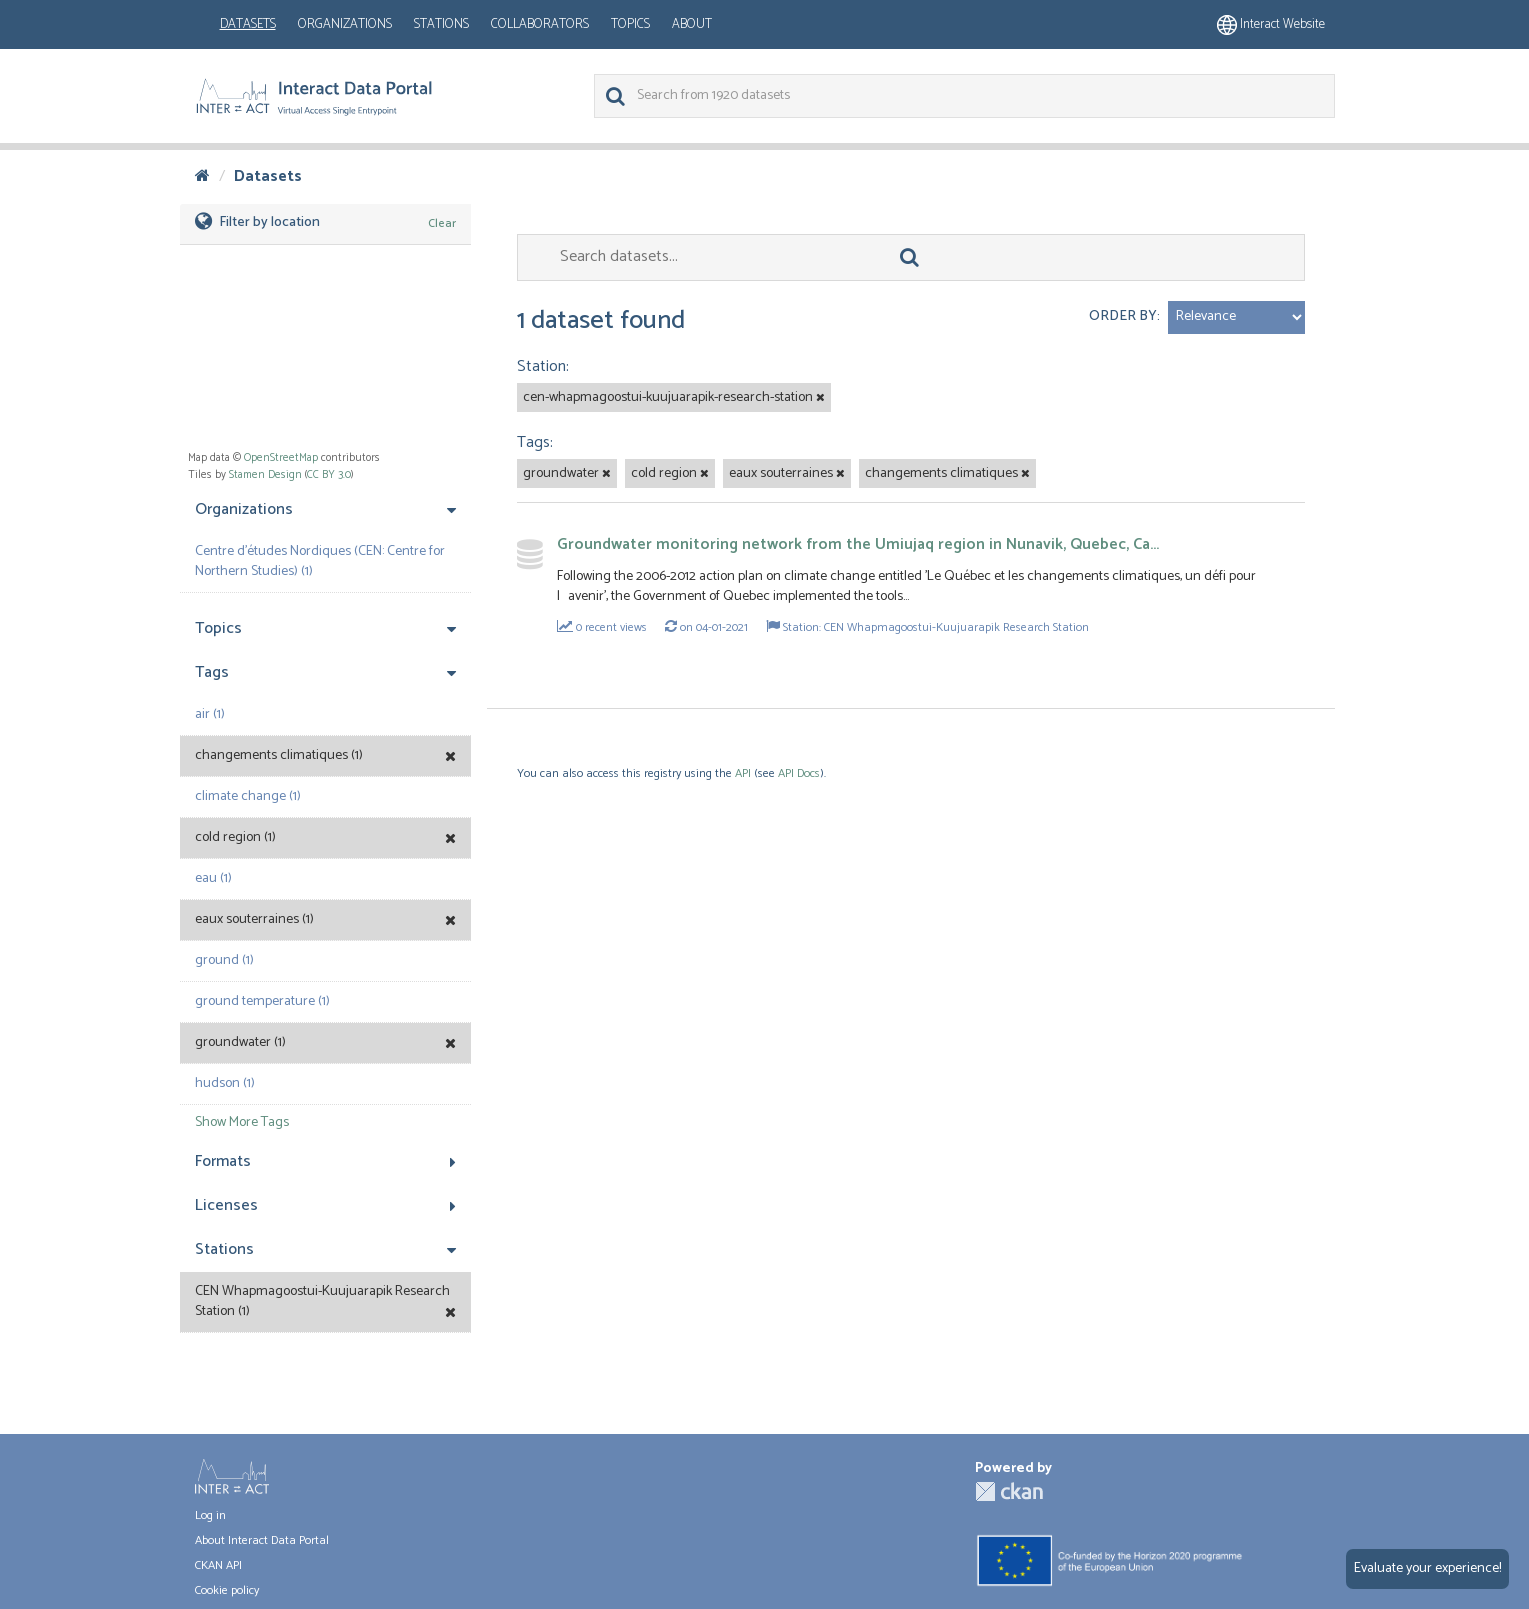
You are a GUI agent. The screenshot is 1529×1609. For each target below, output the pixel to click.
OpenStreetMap (281, 458)
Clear (442, 223)
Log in (210, 1515)
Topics (630, 24)
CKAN (1009, 1491)
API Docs (799, 773)
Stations (441, 24)
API (743, 773)
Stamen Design (265, 475)
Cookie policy (227, 1590)
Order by (1123, 316)
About (692, 24)
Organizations (345, 24)
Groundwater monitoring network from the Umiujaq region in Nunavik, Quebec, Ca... (858, 544)
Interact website (1271, 24)
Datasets (248, 24)
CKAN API (218, 1565)
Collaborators (540, 24)
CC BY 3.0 (329, 475)
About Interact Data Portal (262, 1540)
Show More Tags (242, 1122)
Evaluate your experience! (1427, 1568)
